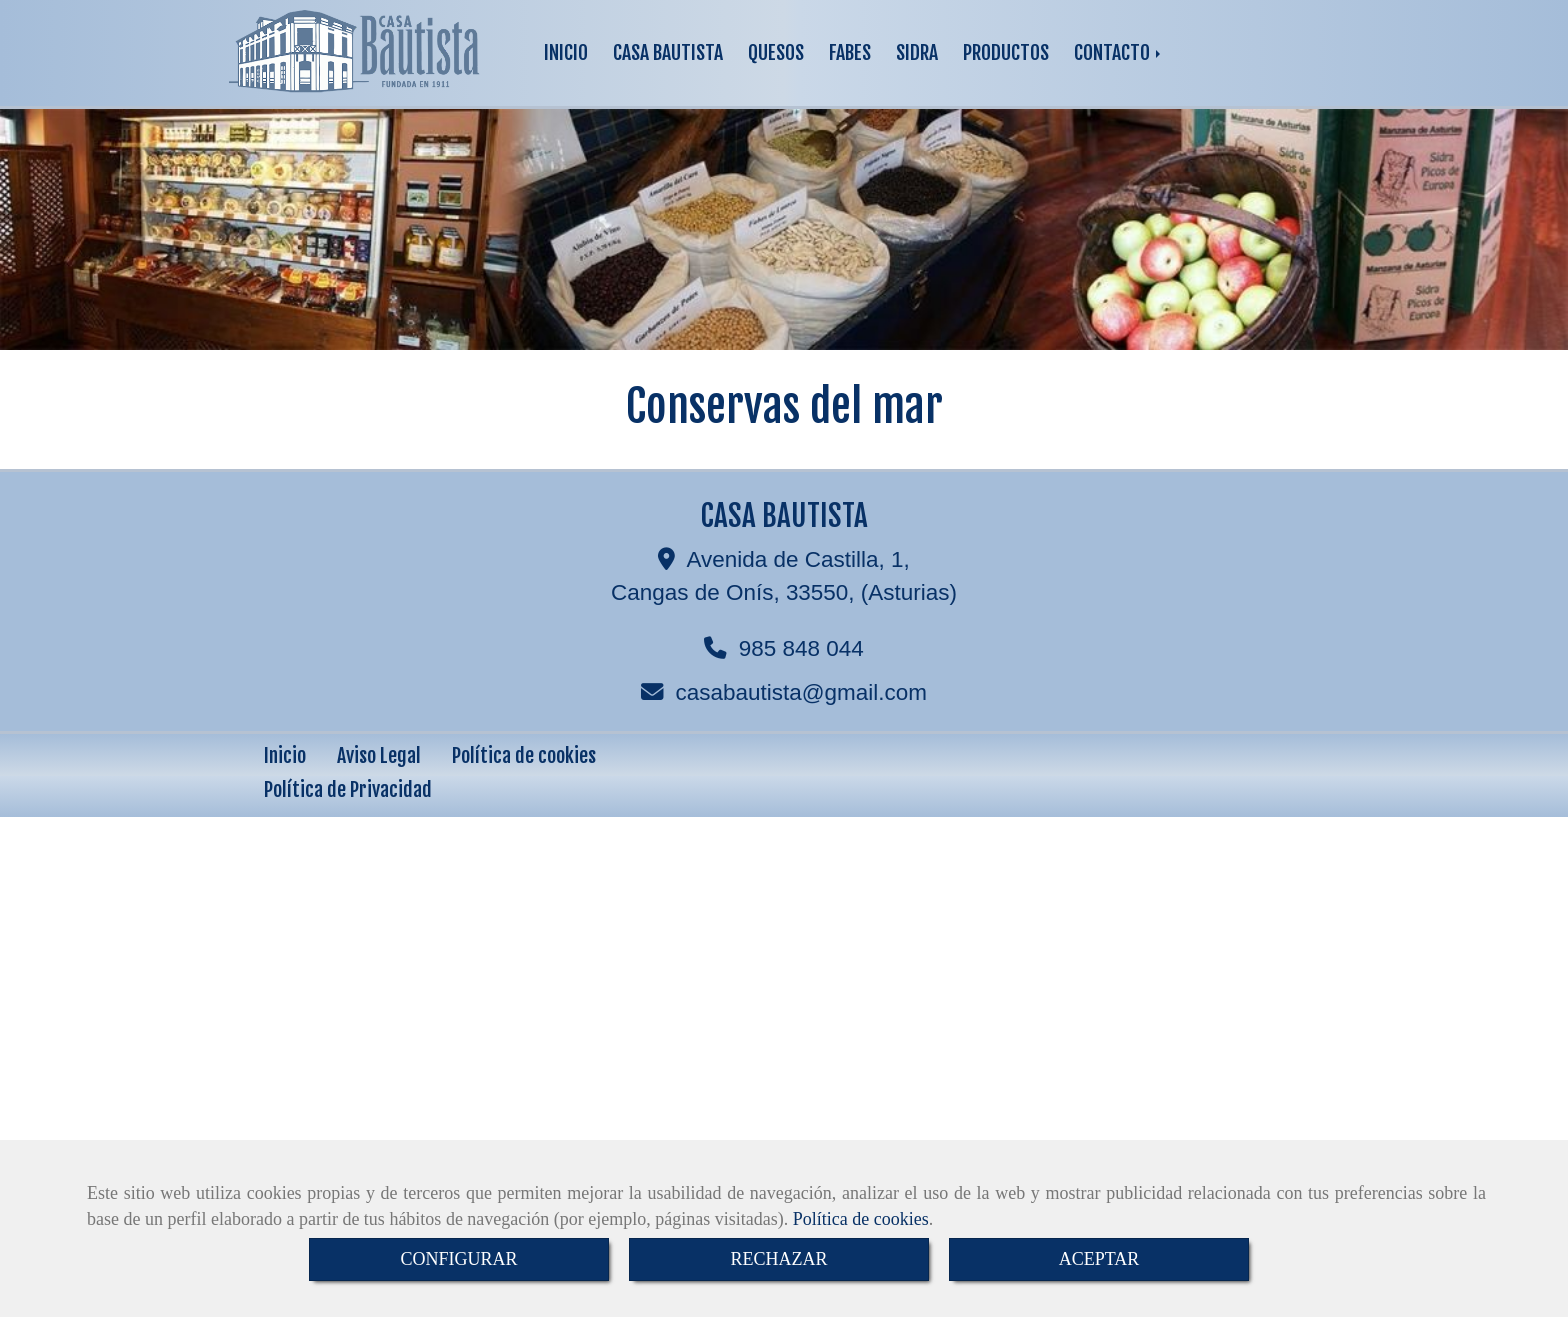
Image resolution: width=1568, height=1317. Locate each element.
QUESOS (776, 52)
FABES (850, 52)
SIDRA (917, 52)
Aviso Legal (379, 755)
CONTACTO (1119, 52)
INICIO (566, 52)
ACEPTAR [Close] (1099, 1259)
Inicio (285, 755)
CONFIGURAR (458, 1259)
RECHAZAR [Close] (778, 1259)
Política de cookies (861, 1219)
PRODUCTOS (1006, 52)
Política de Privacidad (348, 789)
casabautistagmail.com (801, 692)
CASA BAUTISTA (668, 52)
